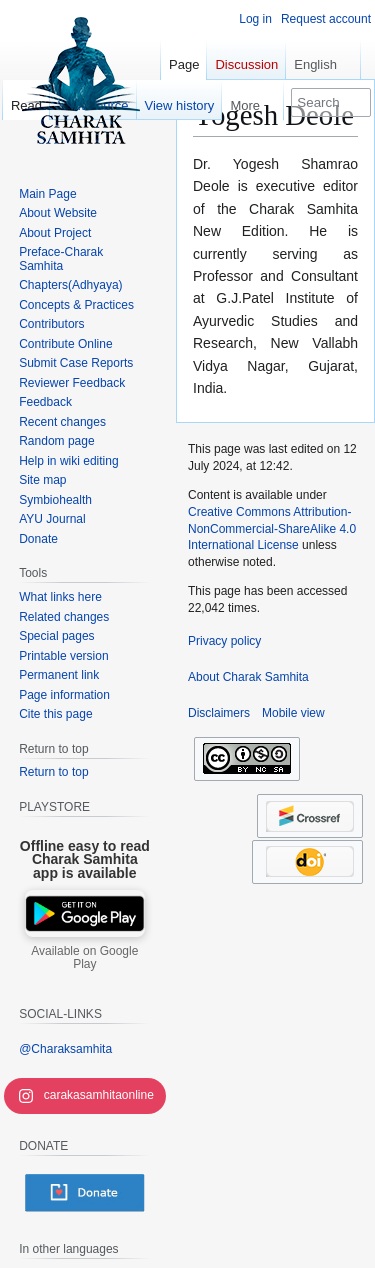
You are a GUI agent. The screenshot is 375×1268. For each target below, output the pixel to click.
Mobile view (293, 713)
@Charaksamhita (65, 1049)
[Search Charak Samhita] (331, 102)
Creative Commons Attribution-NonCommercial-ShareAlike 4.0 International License (272, 529)
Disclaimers (219, 713)
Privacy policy (224, 641)
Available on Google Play (84, 958)
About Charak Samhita (248, 677)
